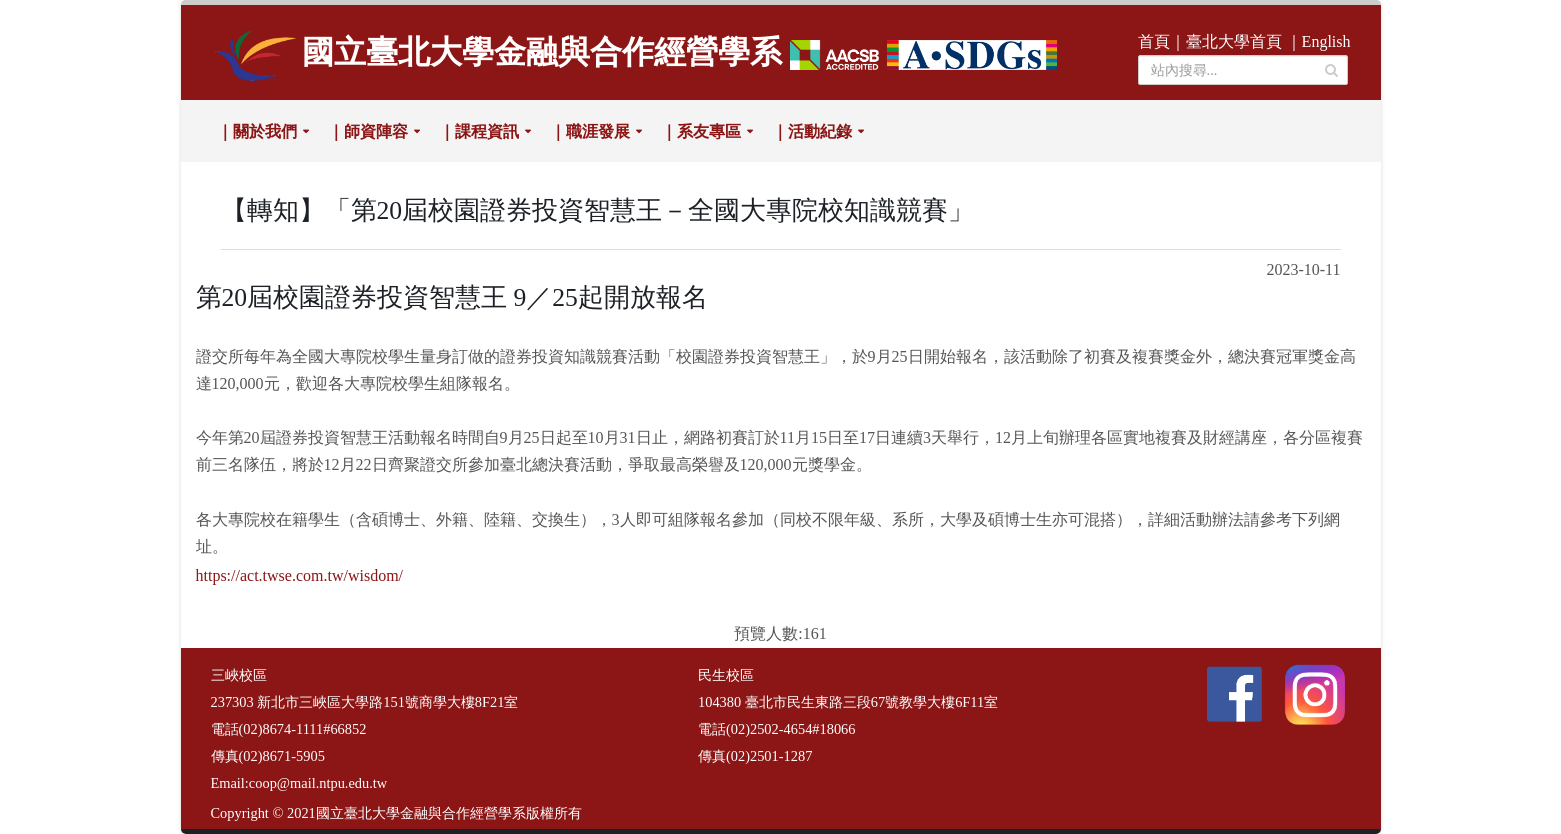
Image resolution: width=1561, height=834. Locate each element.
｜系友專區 (701, 131)
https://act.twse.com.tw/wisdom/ (300, 575)
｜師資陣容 (368, 131)
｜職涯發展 (590, 131)
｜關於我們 (257, 131)
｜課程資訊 (479, 131)
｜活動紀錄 (812, 131)
